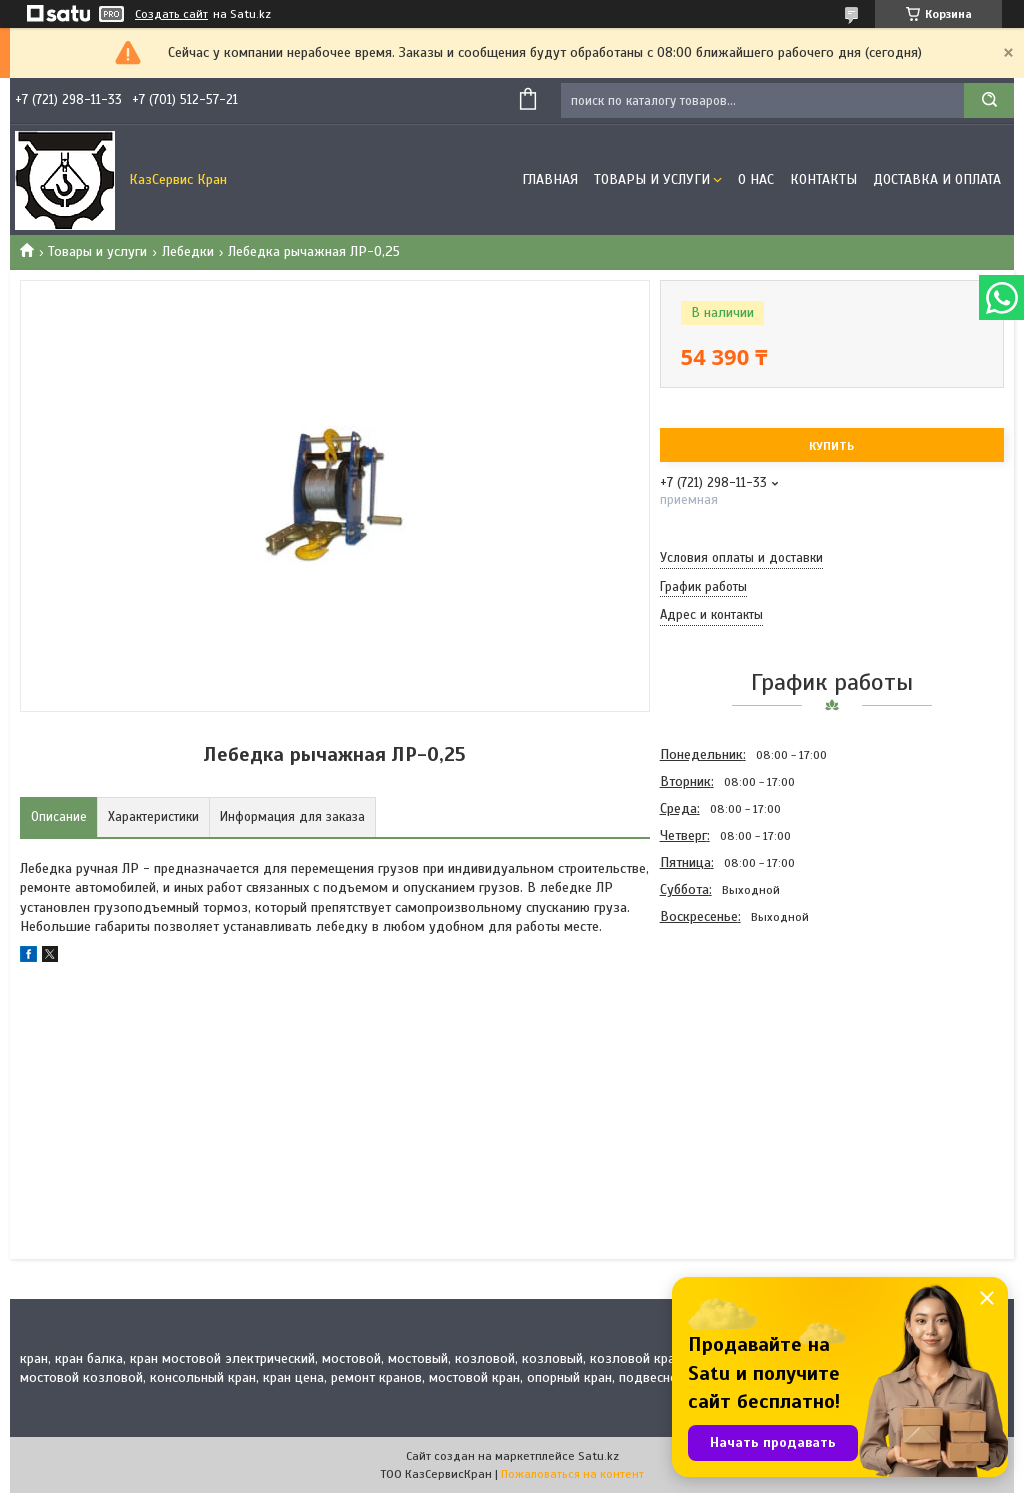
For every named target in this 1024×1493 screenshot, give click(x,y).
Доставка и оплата (937, 179)
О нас (756, 179)
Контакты (823, 179)
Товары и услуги (652, 179)
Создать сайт (171, 14)
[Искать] (989, 100)
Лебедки (188, 251)
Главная (550, 179)
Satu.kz (598, 1456)
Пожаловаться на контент (572, 1474)
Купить (831, 446)
